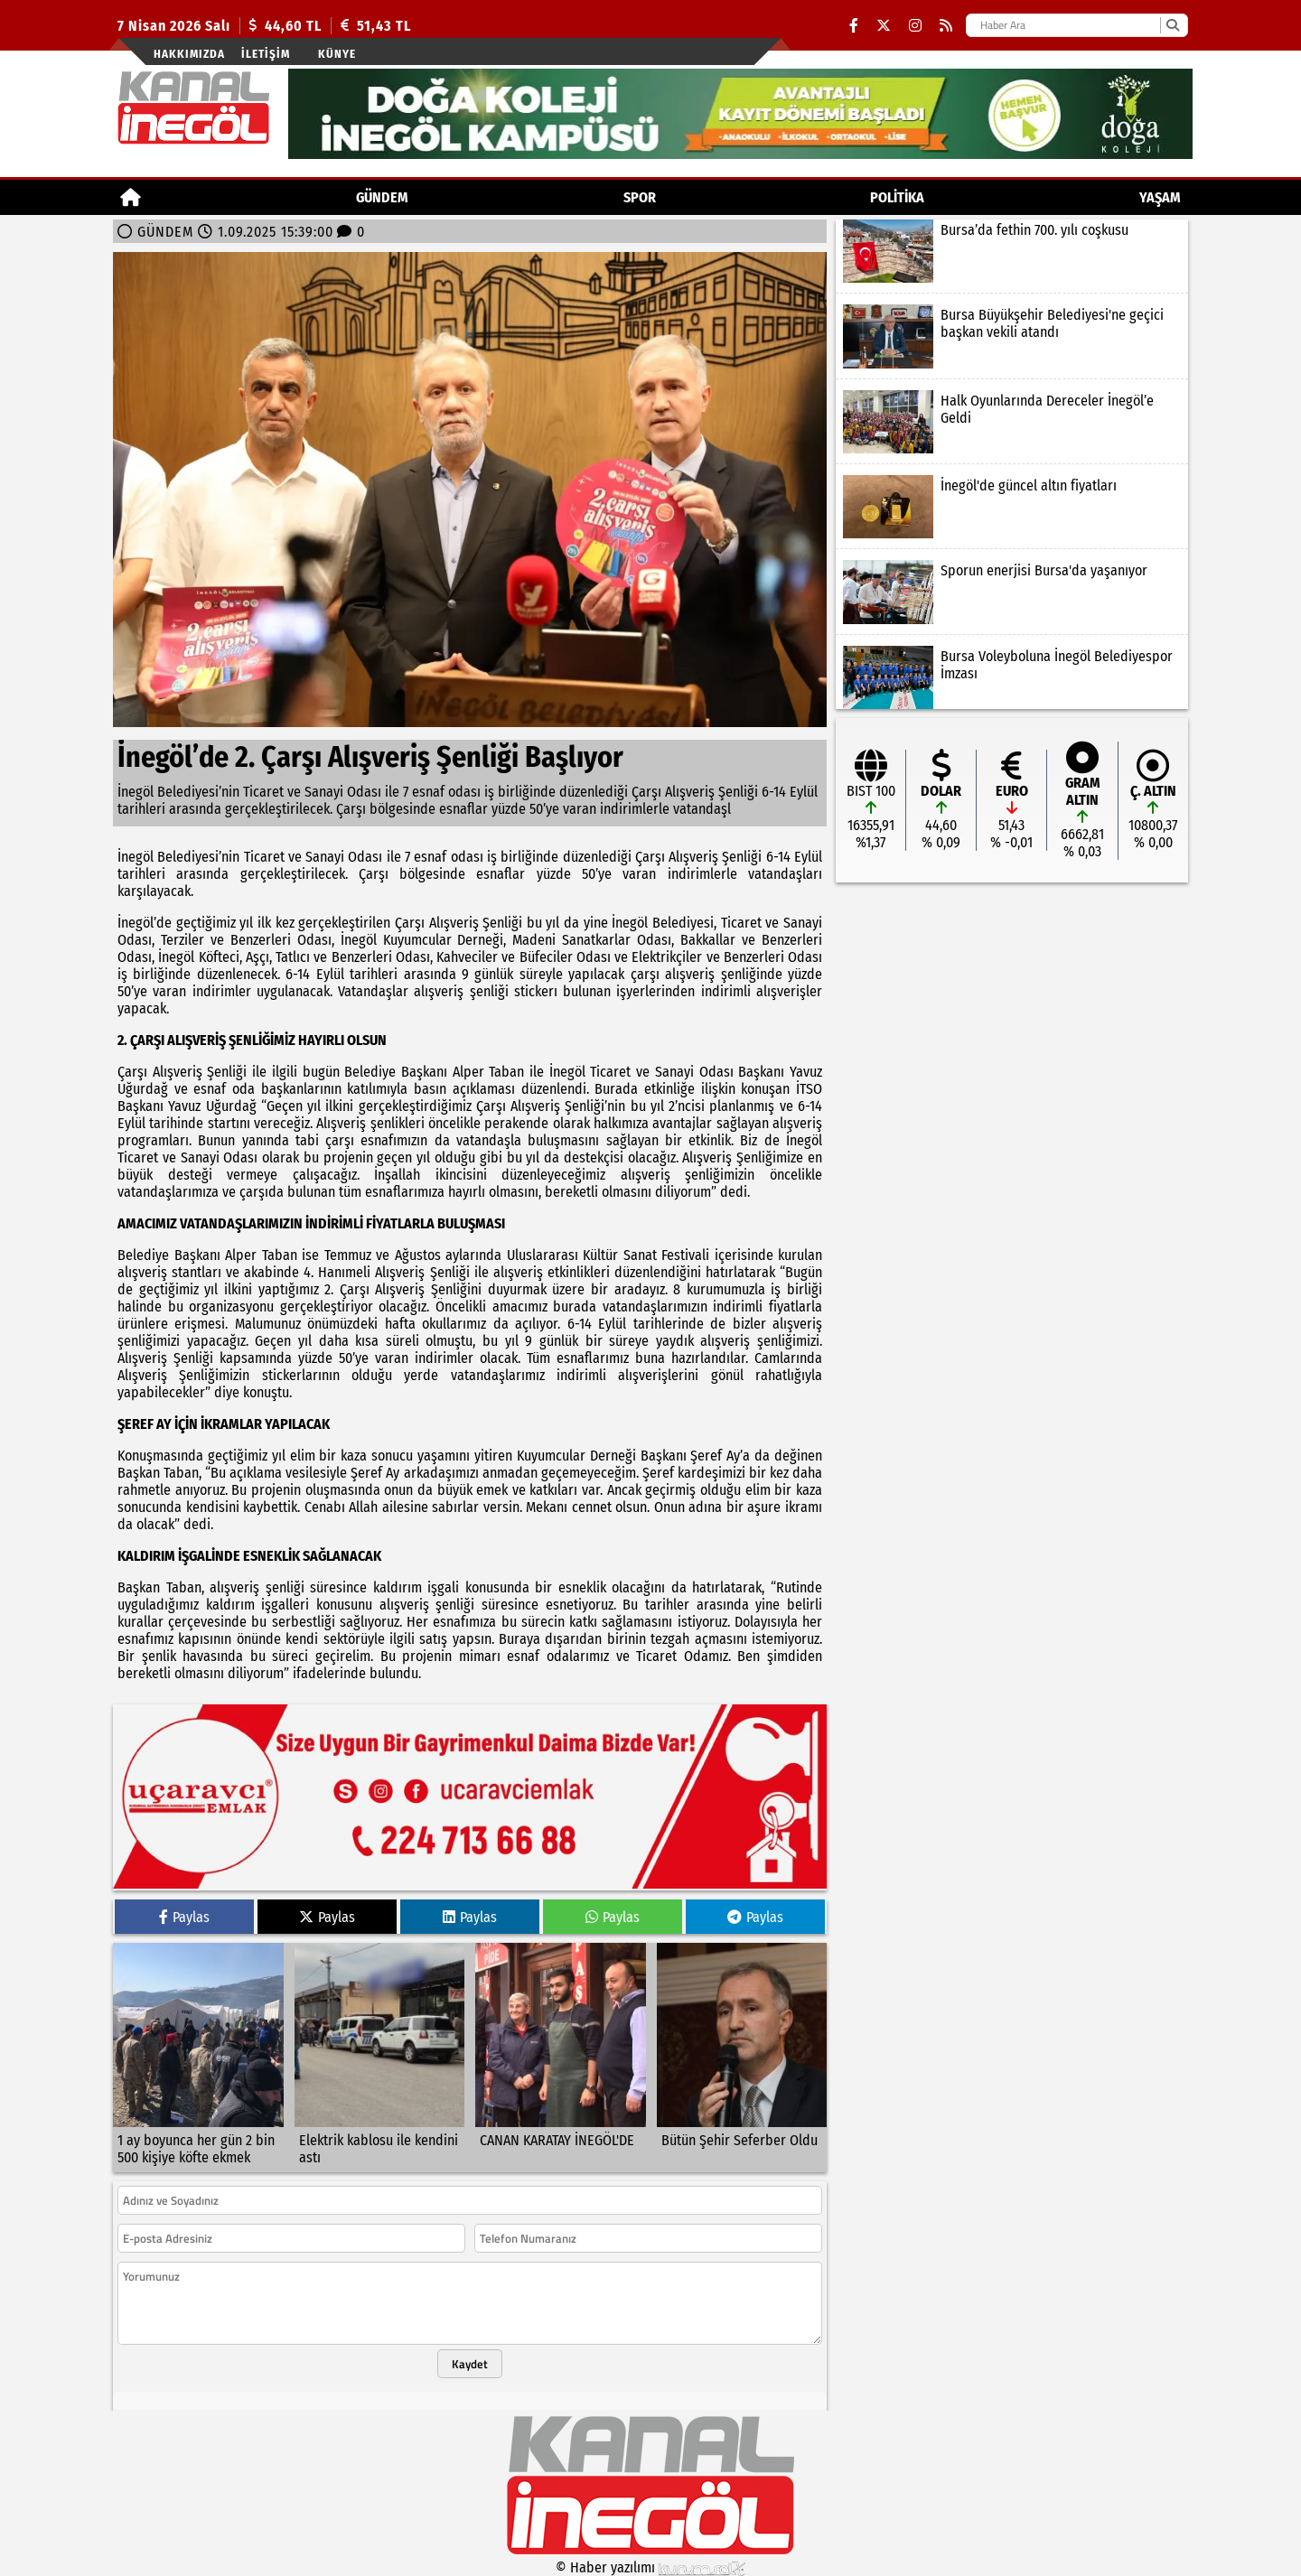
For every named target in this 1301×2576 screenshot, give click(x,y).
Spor (639, 197)
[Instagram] (915, 25)
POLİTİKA (897, 197)
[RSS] (946, 25)
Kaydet (470, 2364)
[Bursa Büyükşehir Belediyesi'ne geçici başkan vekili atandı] (1012, 336)
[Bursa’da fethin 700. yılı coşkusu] (1012, 251)
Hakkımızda (189, 54)
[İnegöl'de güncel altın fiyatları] (1012, 506)
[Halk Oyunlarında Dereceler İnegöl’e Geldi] (1012, 421)
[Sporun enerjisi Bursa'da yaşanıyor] (1012, 591)
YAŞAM (1160, 197)
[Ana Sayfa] (130, 197)
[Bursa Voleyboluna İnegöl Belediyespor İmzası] (1012, 677)
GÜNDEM (382, 197)
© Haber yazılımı (650, 2567)
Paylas (184, 1917)
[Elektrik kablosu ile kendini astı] (380, 2057)
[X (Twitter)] (883, 25)
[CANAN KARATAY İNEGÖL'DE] (560, 2057)
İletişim (265, 54)
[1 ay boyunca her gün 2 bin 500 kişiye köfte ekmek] (198, 2057)
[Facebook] (853, 25)
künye (337, 54)
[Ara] (1172, 25)
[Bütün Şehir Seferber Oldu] (742, 2057)
